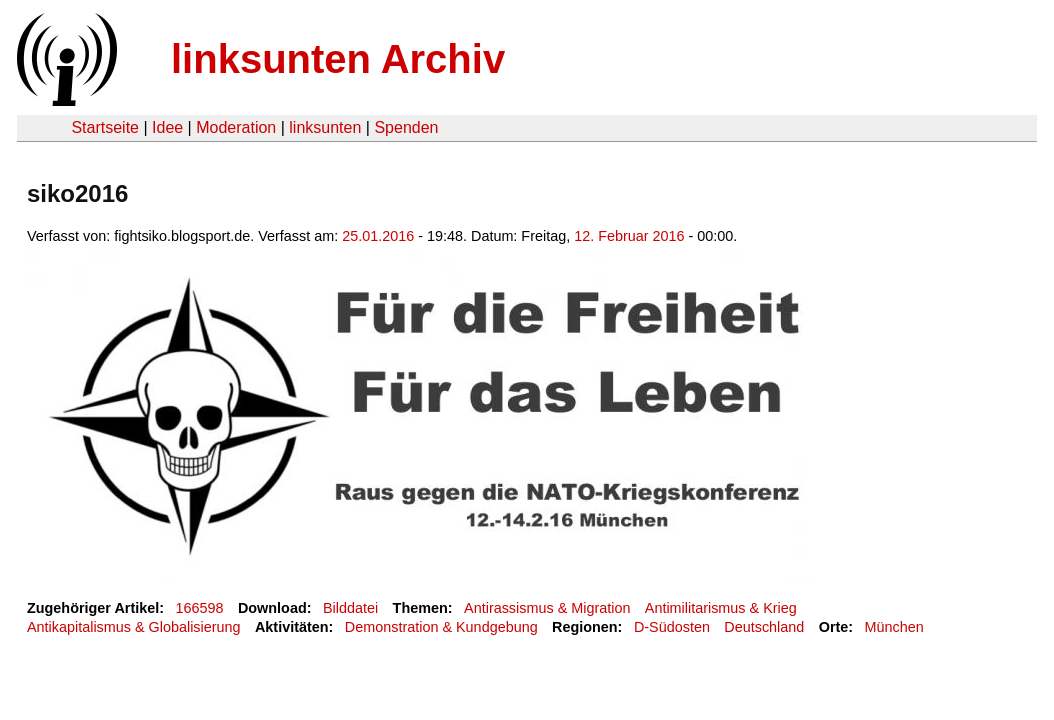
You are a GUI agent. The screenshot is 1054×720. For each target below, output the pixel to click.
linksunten (325, 127)
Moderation (236, 127)
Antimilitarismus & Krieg (721, 608)
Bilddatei (350, 608)
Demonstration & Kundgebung (441, 627)
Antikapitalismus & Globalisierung (134, 627)
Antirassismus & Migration (547, 608)
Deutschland (764, 627)
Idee (167, 127)
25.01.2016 (378, 236)
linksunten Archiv (338, 59)
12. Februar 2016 (629, 236)
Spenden (406, 127)
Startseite (105, 127)
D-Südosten (672, 627)
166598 (200, 608)
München (894, 627)
